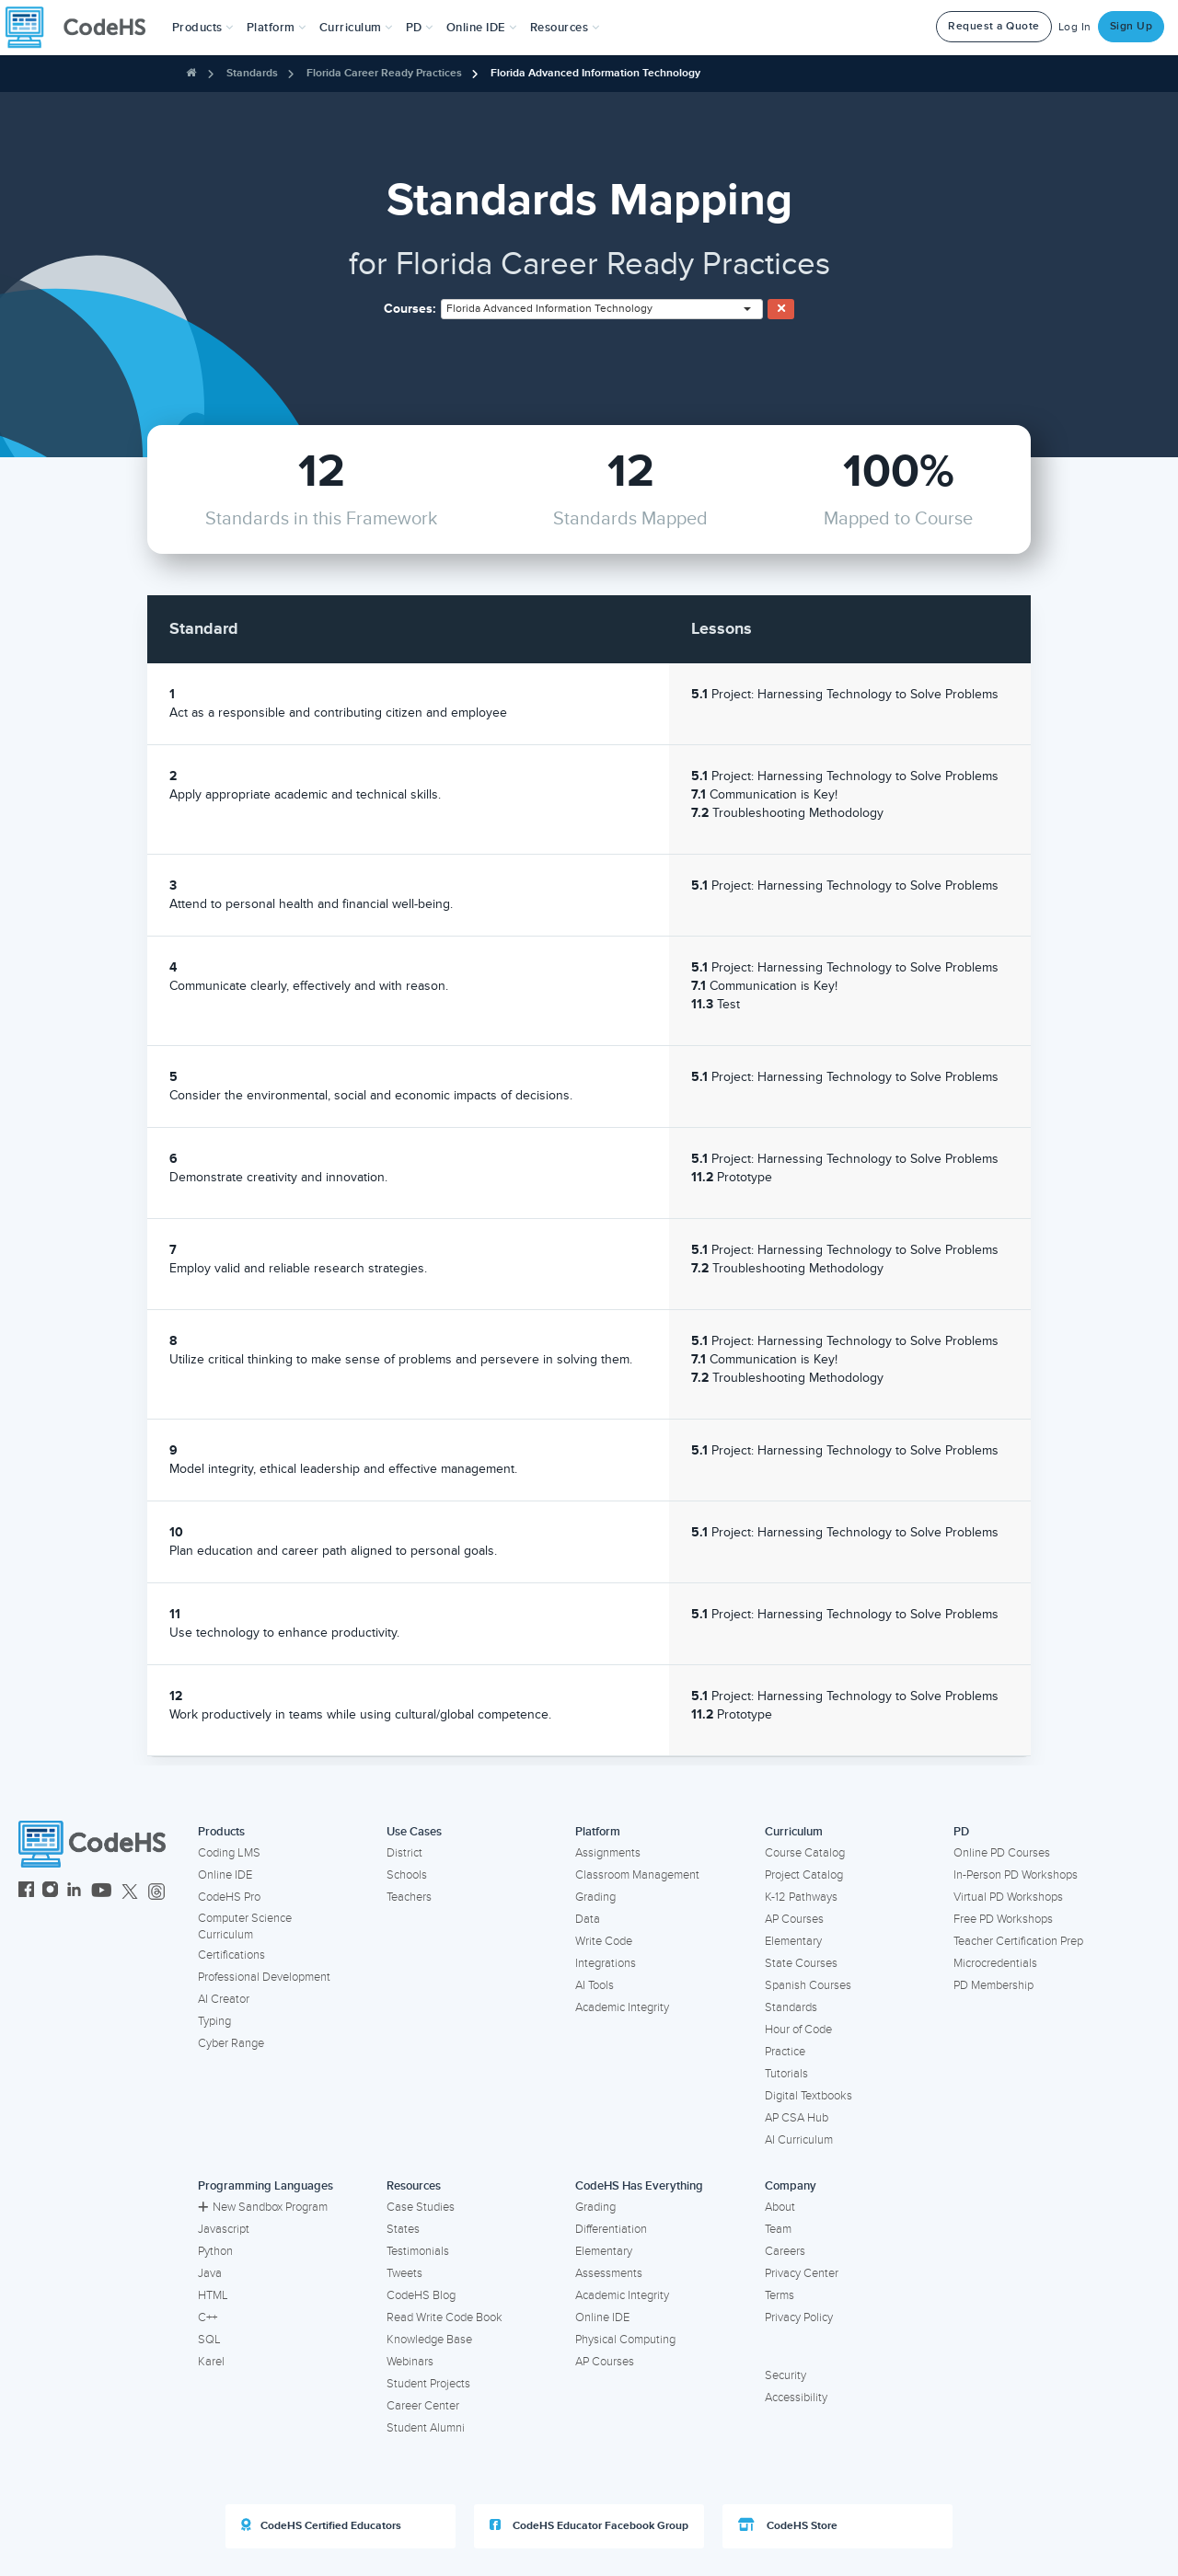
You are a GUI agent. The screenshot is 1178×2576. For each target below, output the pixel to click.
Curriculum (794, 1831)
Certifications (231, 1955)
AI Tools (594, 1985)
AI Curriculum (799, 2140)
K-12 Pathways (801, 1897)
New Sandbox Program (263, 2207)
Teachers (409, 1897)
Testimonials (418, 2251)
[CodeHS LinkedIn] (74, 1892)
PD (961, 1831)
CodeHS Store (787, 2525)
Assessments (608, 2273)
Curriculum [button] (356, 27)
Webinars (410, 2361)
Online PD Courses (1001, 1853)
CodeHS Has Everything (639, 2185)
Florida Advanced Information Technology (595, 73)
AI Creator (223, 1999)
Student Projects (428, 2383)
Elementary (793, 1941)
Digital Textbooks (808, 2095)
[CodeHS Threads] (156, 1892)
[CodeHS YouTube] (101, 1892)
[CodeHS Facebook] (26, 1892)
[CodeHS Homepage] (83, 27)
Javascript (223, 2229)
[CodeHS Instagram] (50, 1892)
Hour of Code (798, 2029)
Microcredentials (995, 1963)
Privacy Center (801, 2273)
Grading (595, 1897)
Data (587, 1919)
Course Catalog (805, 1853)
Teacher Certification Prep (1018, 1941)
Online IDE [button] (481, 27)
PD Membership (993, 1985)
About (780, 2207)
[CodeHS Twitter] (130, 1892)
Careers (785, 2251)
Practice (785, 2051)
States (403, 2229)
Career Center (423, 2405)
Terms (779, 2295)
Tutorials (786, 2073)
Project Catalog (804, 1875)
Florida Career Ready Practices (384, 73)
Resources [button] (565, 27)
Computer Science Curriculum (245, 1927)
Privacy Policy (799, 2317)
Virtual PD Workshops (1008, 1897)
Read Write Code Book (444, 2317)
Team (778, 2229)
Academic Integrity (622, 2007)
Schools (407, 1875)
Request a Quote (994, 26)
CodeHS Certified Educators (321, 2525)
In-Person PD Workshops (1015, 1875)
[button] (203, 27)
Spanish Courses (808, 1985)
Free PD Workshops (1003, 1919)
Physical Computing (625, 2339)
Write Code (603, 1941)
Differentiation (611, 2229)
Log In (1074, 27)
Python (215, 2251)
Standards (252, 73)
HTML (213, 2295)
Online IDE (225, 1875)
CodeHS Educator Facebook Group (589, 2525)
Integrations (605, 1963)
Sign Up (1131, 26)
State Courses (801, 1963)
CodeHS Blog (421, 2295)
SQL (209, 2339)
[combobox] (602, 309)
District (404, 1853)
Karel (211, 2361)
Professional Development (264, 1977)
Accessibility (796, 2397)
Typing (214, 2021)
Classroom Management (637, 1875)
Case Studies (421, 2207)
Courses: (410, 308)
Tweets (404, 2273)
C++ (207, 2317)
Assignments (608, 1853)
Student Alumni (426, 2428)
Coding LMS (229, 1853)
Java (210, 2273)
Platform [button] (276, 27)
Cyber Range (231, 2043)
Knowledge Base (429, 2339)
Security (785, 2375)
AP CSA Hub (796, 2117)
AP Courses (794, 1919)
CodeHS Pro (229, 1897)
